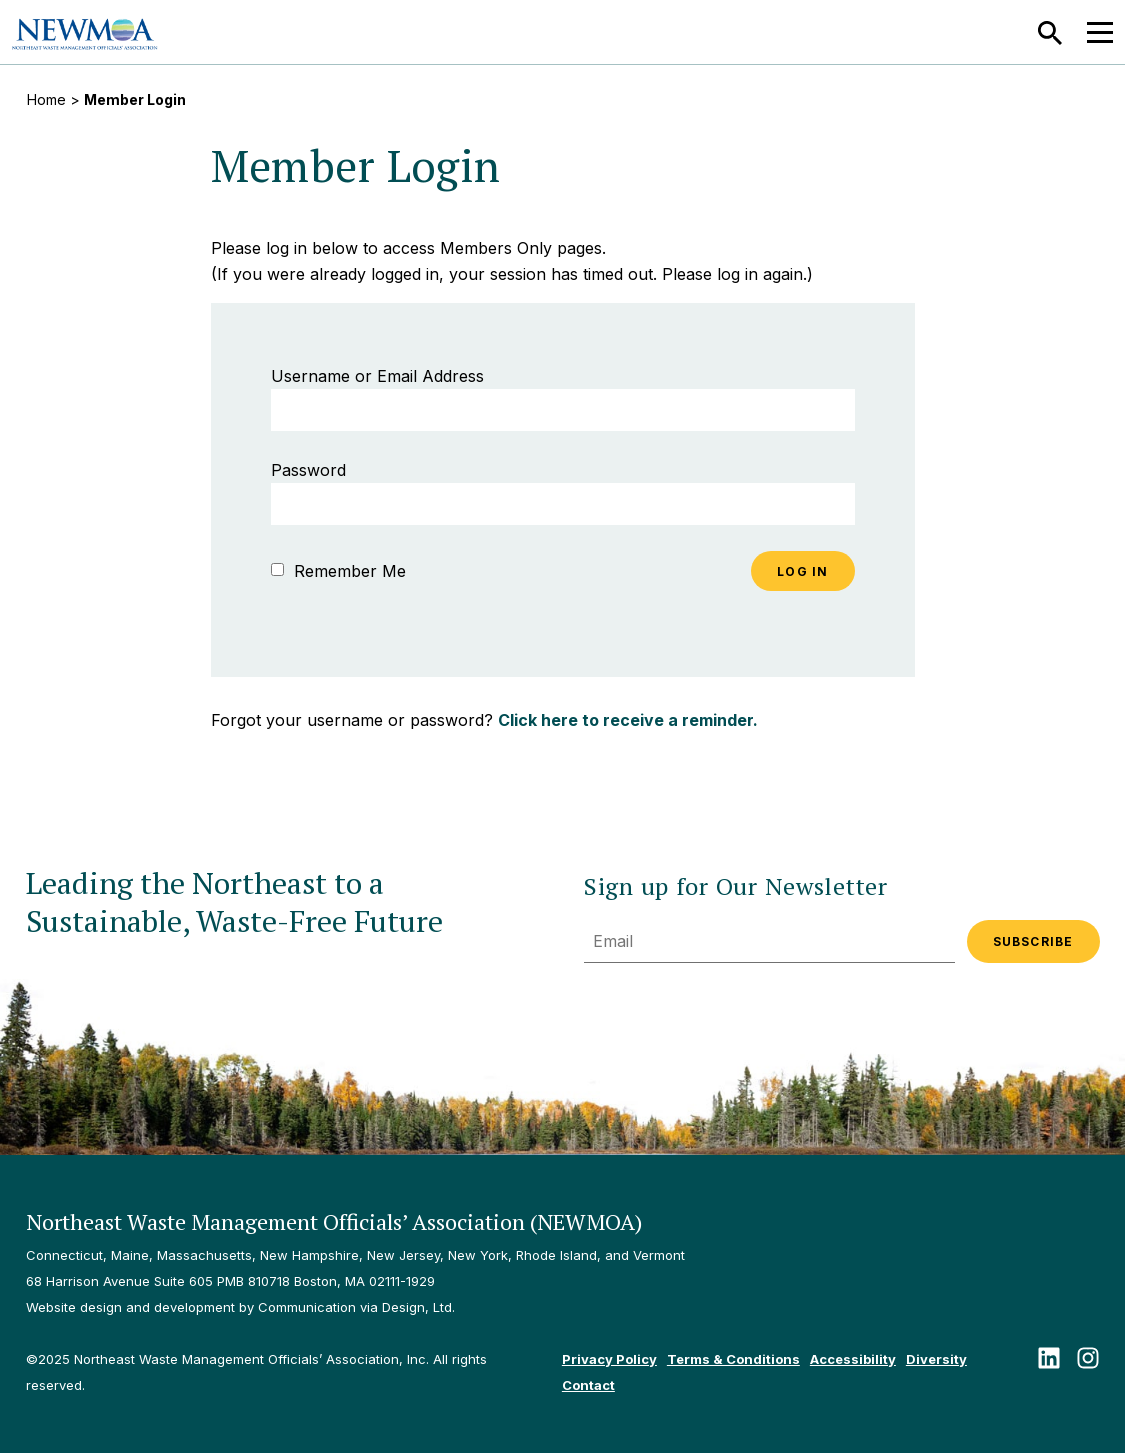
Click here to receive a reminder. (628, 720)
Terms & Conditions (733, 1359)
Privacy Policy (609, 1359)
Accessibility (853, 1359)
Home (46, 99)
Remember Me (338, 571)
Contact (588, 1385)
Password (308, 470)
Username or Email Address (377, 376)
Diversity (936, 1359)
